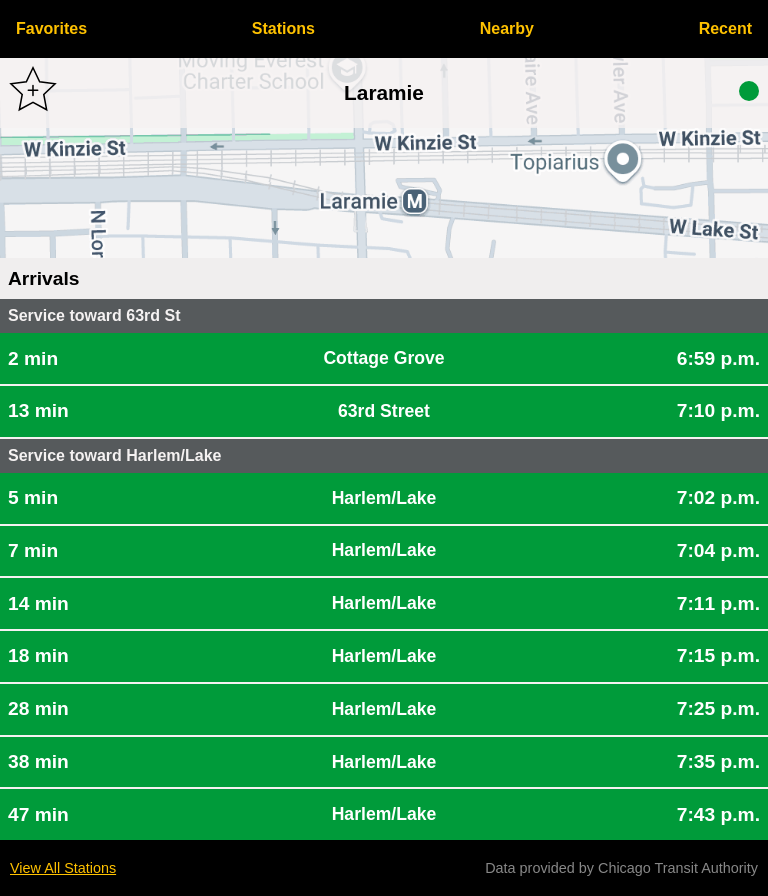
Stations (283, 28)
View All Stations (63, 868)
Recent (725, 28)
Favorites (51, 28)
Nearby (507, 28)
